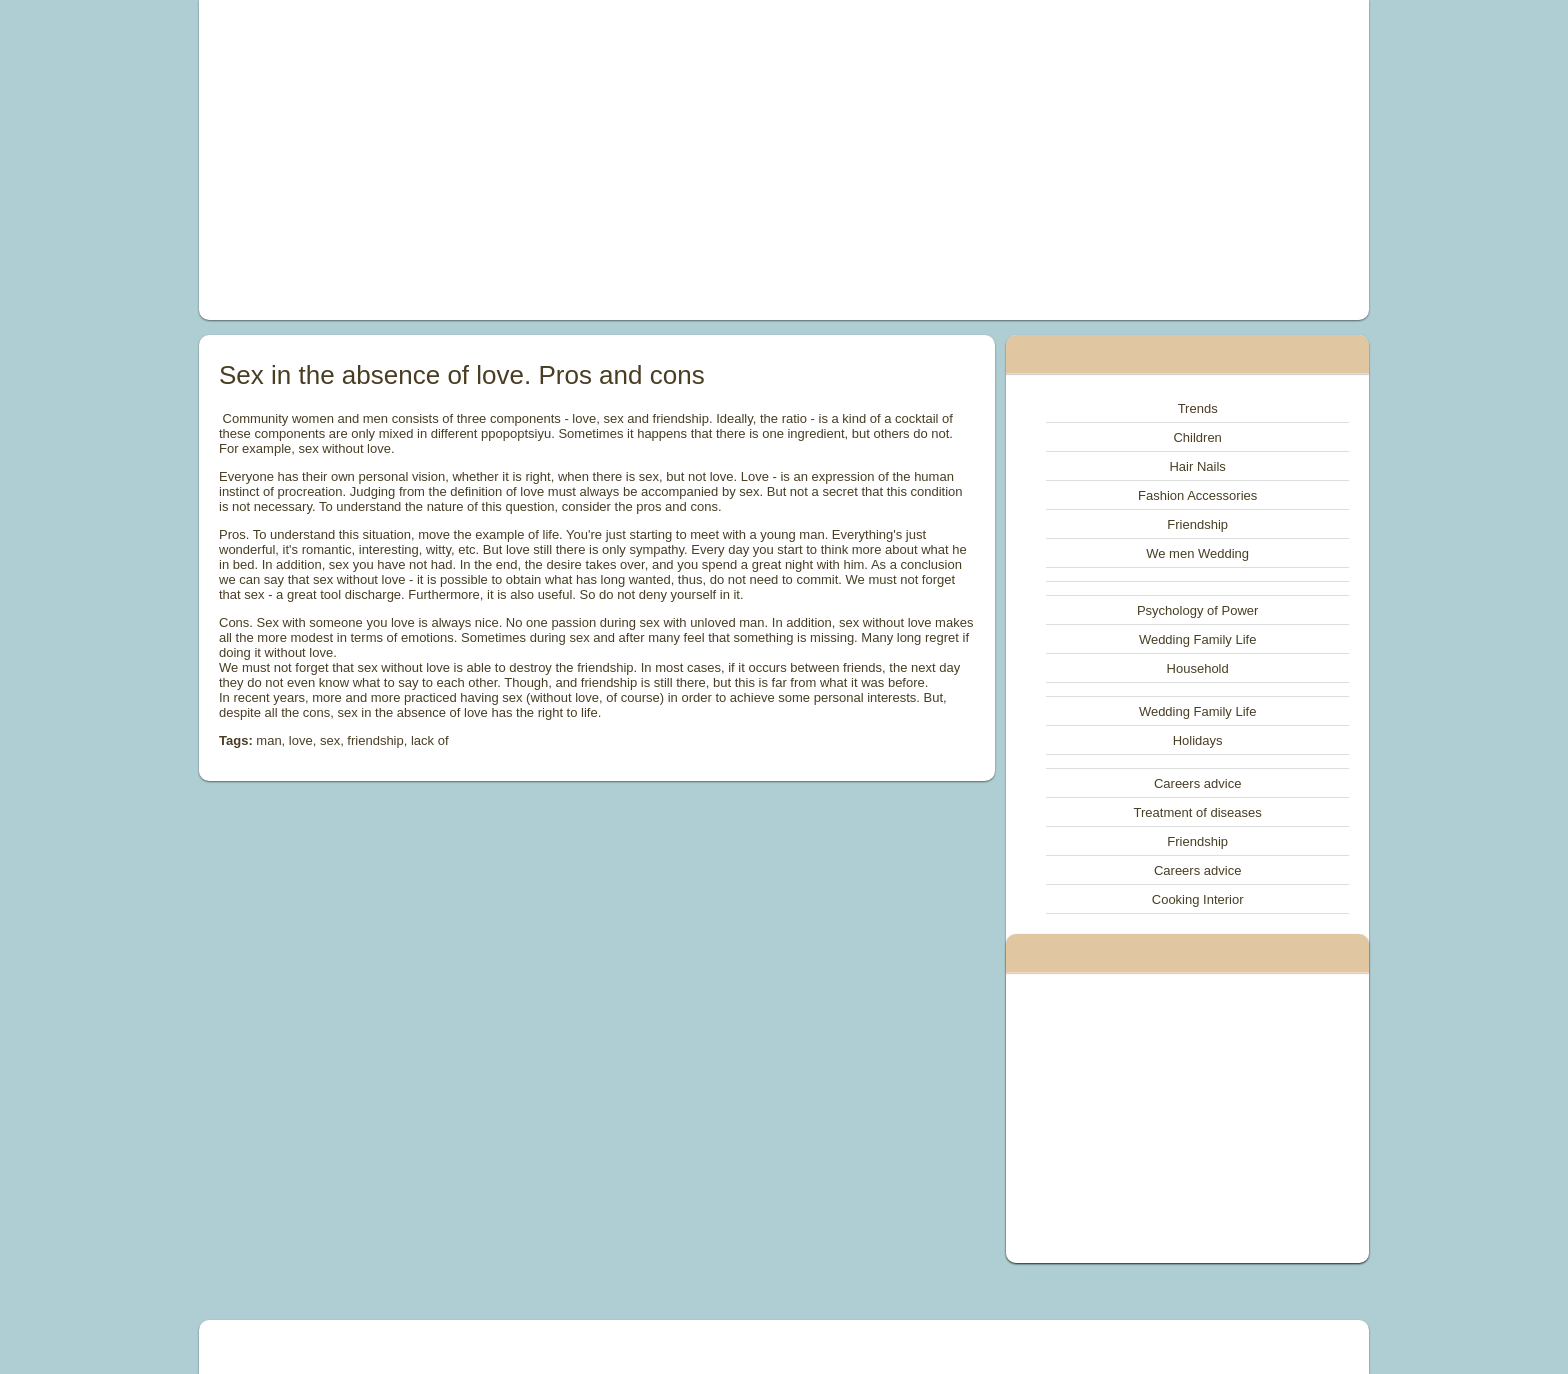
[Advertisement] (558, 160)
